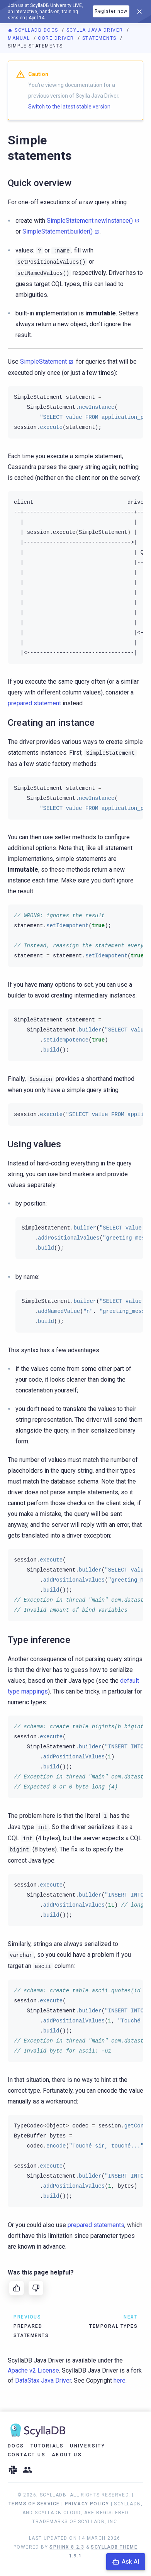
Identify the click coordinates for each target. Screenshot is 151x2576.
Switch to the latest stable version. (70, 106)
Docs (16, 2446)
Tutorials (47, 2446)
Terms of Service (33, 2504)
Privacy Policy (87, 2504)
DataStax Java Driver (43, 2380)
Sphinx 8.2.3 (66, 2547)
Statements (100, 38)
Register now (111, 11)
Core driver (57, 38)
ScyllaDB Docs (34, 30)
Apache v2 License (33, 2370)
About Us (67, 2454)
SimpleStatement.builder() (57, 231)
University (87, 2446)
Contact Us (27, 2454)
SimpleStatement (43, 361)
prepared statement (34, 703)
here (120, 2380)
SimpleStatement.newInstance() (90, 220)
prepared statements (96, 2225)
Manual (20, 38)
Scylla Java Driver (95, 30)
